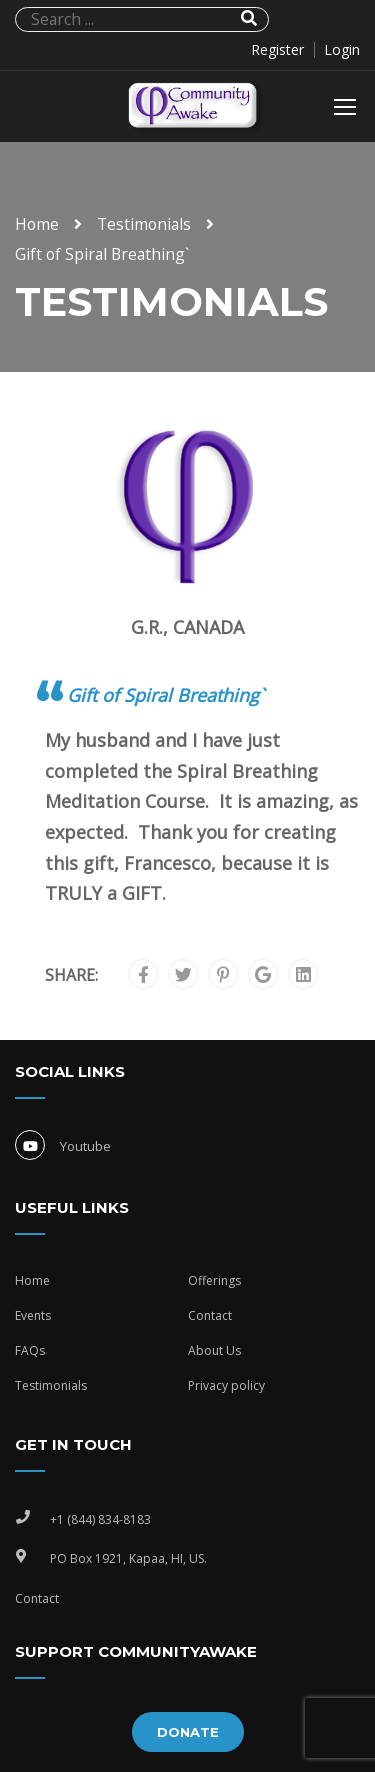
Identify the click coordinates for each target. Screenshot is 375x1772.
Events (33, 1315)
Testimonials (144, 224)
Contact (210, 1315)
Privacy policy (226, 1385)
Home (37, 224)
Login (342, 50)
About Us (214, 1350)
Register (277, 50)
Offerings (214, 1280)
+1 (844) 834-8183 (100, 1519)
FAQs (30, 1350)
